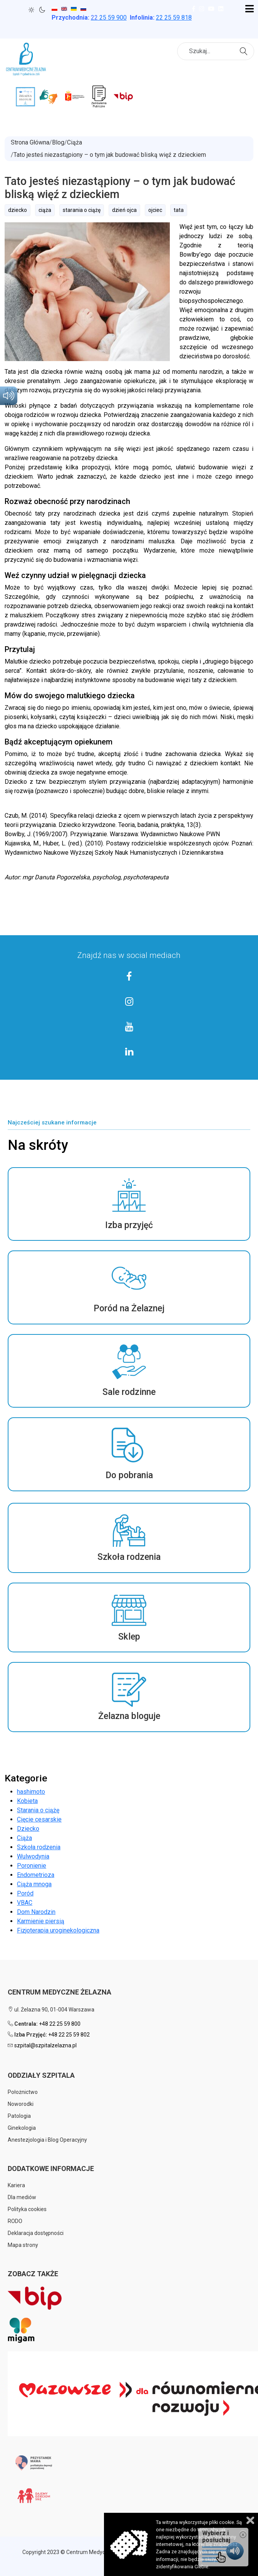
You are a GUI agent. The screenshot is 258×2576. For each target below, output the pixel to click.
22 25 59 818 (174, 17)
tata (179, 210)
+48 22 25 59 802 (69, 2035)
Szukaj (244, 50)
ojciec (155, 210)
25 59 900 (109, 17)
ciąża (45, 210)
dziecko (17, 210)
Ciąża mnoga (34, 1884)
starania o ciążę (82, 210)
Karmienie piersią (40, 1921)
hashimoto (31, 1791)
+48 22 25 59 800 (59, 2024)
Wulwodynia (33, 1856)
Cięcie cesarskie (39, 1819)
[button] (129, 1204)
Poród (25, 1893)
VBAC (24, 1902)
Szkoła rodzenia (38, 1847)
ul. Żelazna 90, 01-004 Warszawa (51, 2009)
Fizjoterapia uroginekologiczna (58, 1930)
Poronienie (31, 1865)
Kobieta (27, 1801)
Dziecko (28, 1828)
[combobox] (215, 51)
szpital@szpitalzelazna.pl (45, 2045)
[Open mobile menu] (249, 9)
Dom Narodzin (36, 1912)
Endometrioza (35, 1875)
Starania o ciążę (38, 1810)
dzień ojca (124, 210)
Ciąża (24, 1838)
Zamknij (250, 2520)
